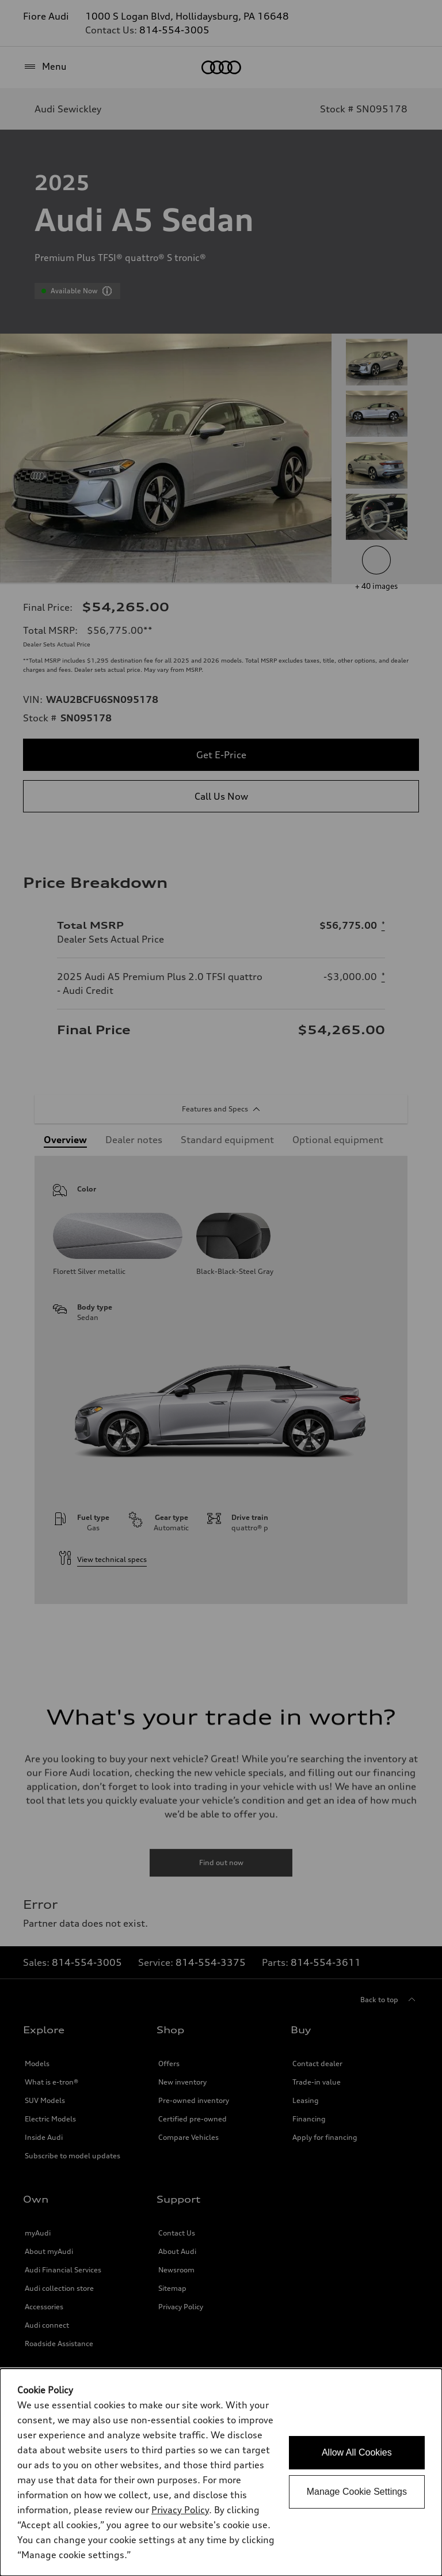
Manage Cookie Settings (357, 2491)
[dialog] (221, 2472)
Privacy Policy (180, 2510)
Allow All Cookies (357, 2452)
